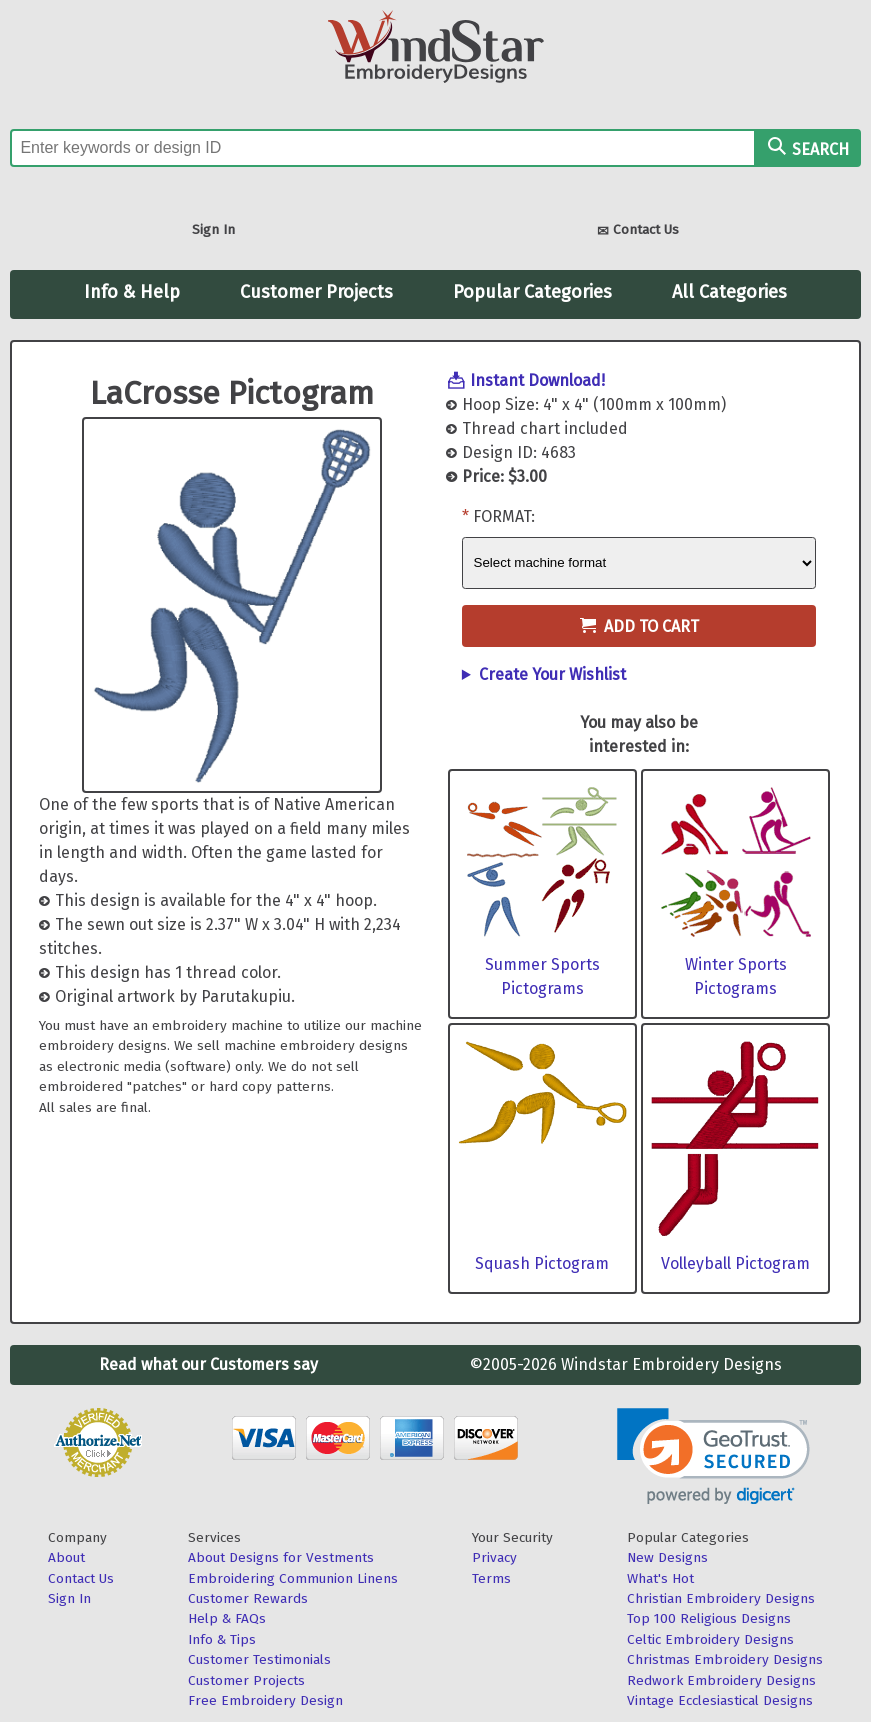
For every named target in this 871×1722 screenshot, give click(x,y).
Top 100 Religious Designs (709, 1618)
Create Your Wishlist (552, 674)
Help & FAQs (227, 1618)
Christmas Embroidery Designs (725, 1659)
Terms (491, 1578)
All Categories (729, 292)
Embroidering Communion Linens (293, 1578)
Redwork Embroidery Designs (721, 1680)
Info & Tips (222, 1639)
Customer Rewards (248, 1598)
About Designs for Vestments (281, 1557)
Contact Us (638, 231)
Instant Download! (537, 380)
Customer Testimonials (259, 1659)
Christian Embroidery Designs (721, 1598)
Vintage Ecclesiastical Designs (720, 1700)
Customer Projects (316, 292)
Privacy (494, 1557)
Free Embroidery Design (265, 1700)
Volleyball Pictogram (735, 1263)
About (66, 1557)
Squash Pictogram (542, 1263)
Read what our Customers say (208, 1364)
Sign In (213, 229)
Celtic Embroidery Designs (710, 1639)
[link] (713, 1456)
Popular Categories (532, 292)
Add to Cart (639, 626)
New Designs (667, 1557)
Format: (504, 516)
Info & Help (132, 292)
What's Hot (660, 1578)
